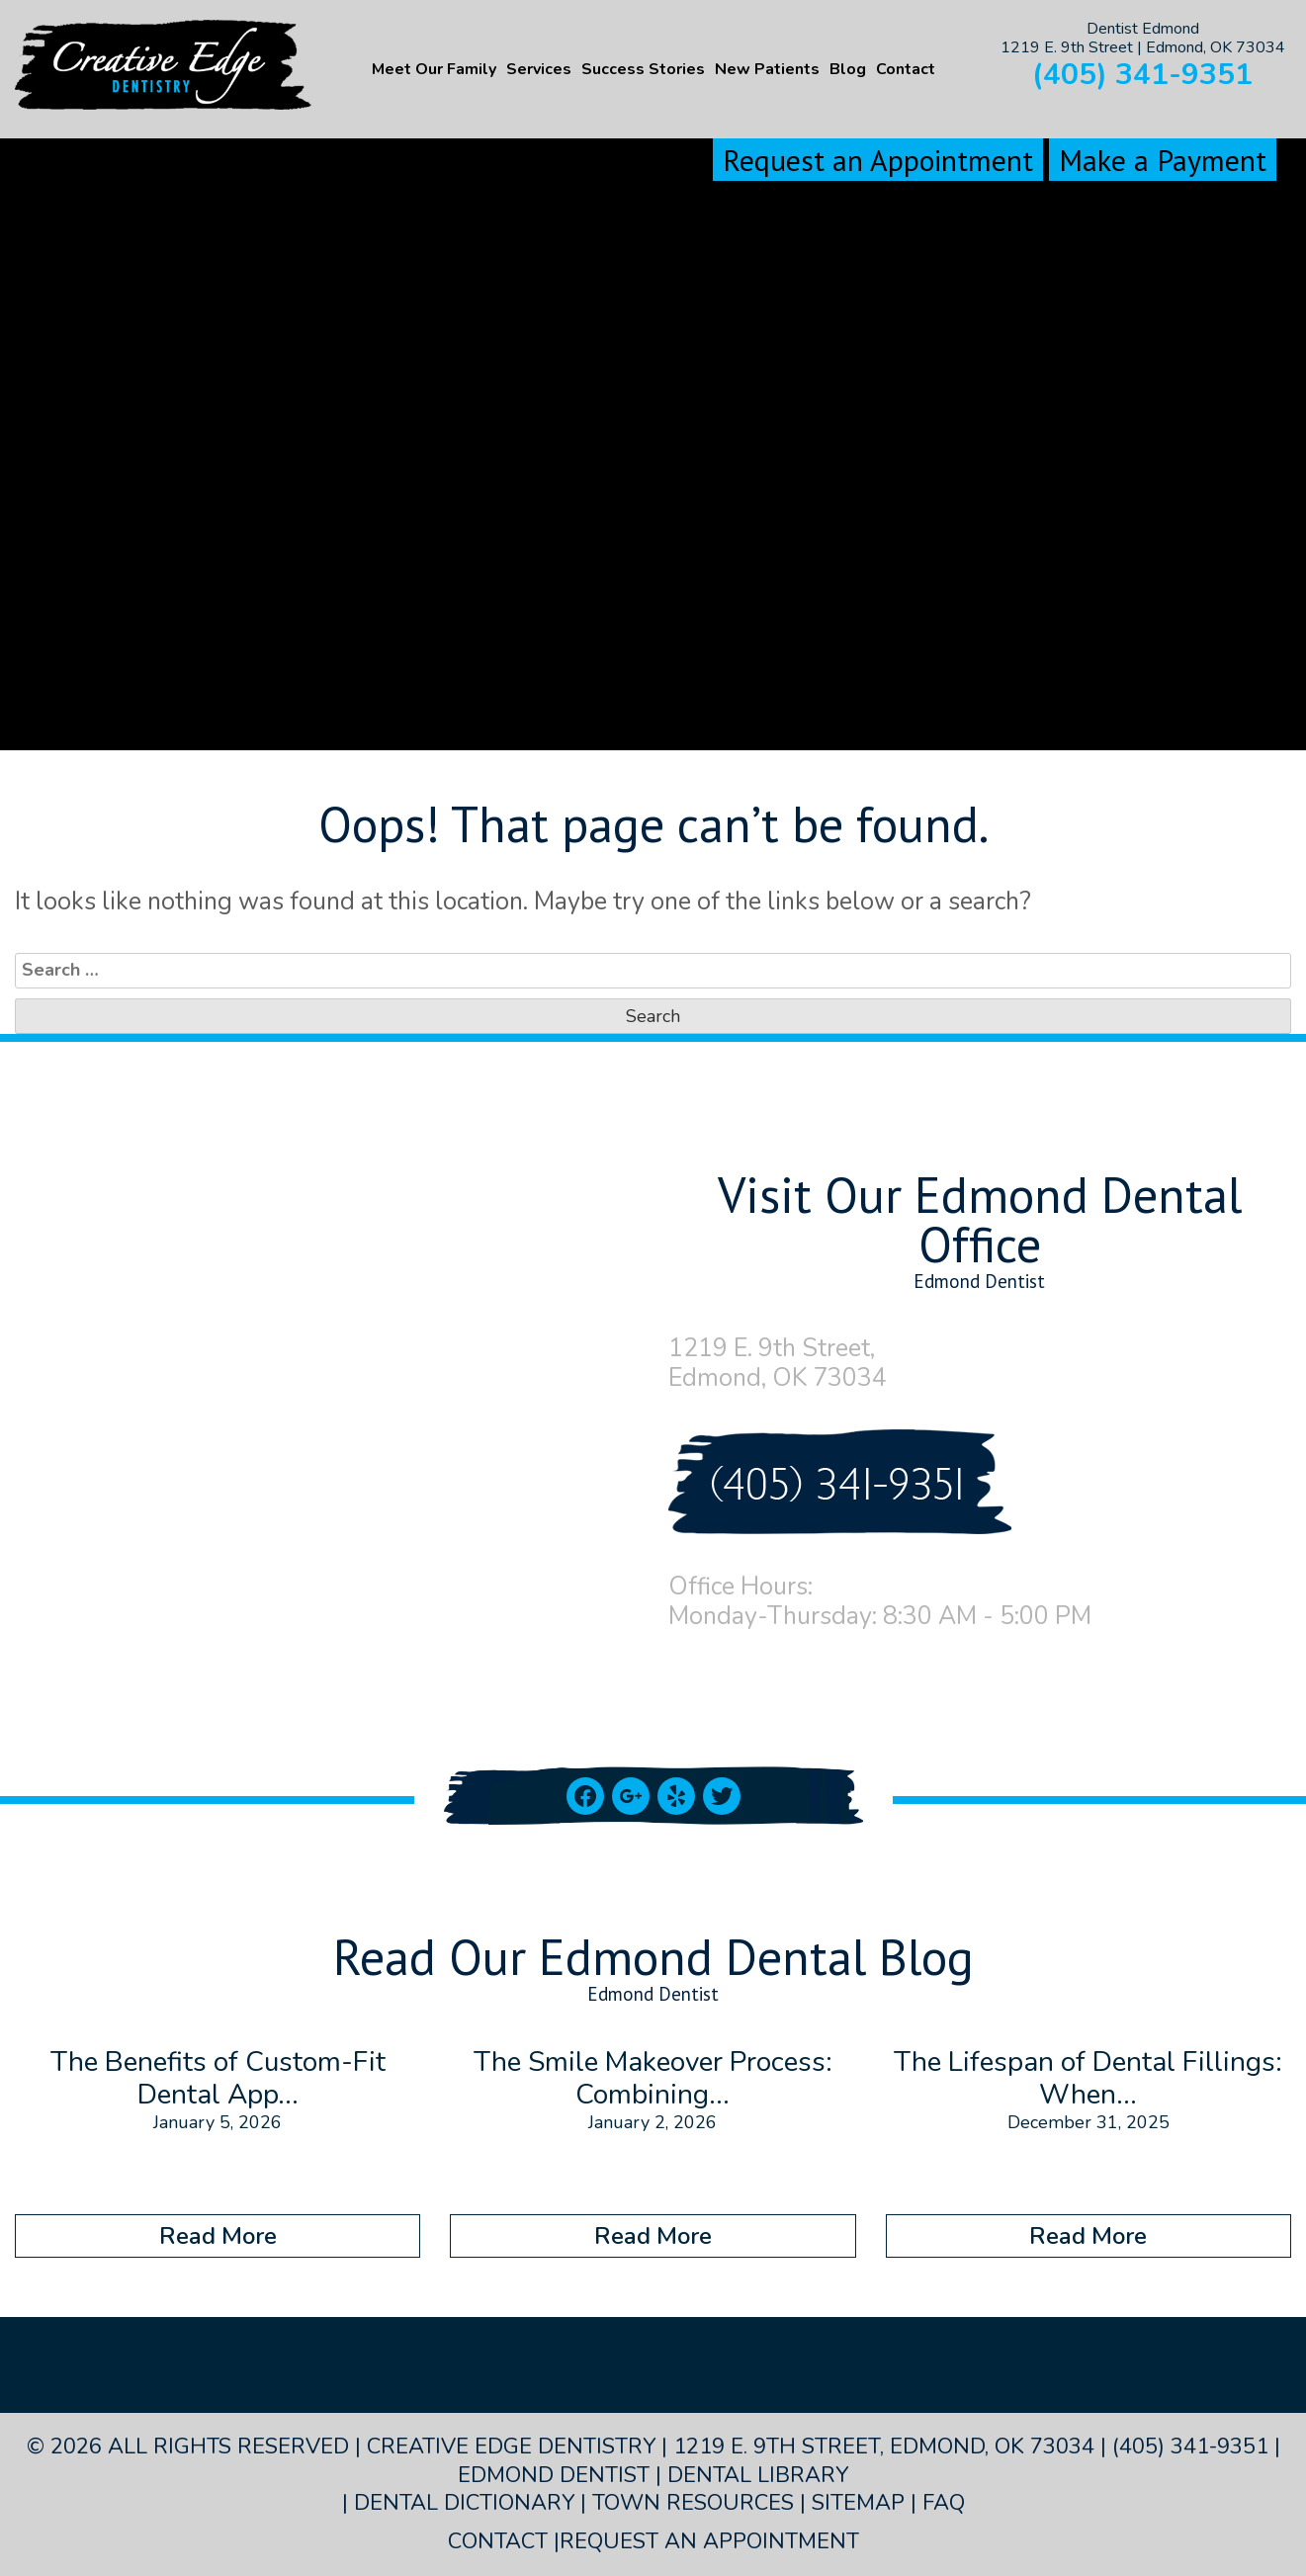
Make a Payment (1162, 159)
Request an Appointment (878, 159)
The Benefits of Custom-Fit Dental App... (218, 2078)
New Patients (767, 69)
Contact (905, 69)
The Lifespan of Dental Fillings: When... (1088, 2078)
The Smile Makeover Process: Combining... (653, 2078)
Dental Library (757, 2475)
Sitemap (858, 2503)
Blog (847, 69)
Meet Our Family (434, 69)
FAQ (943, 2503)
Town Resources (693, 2503)
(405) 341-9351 (1142, 74)
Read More (218, 2236)
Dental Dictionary (464, 2503)
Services (538, 69)
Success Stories (643, 69)
